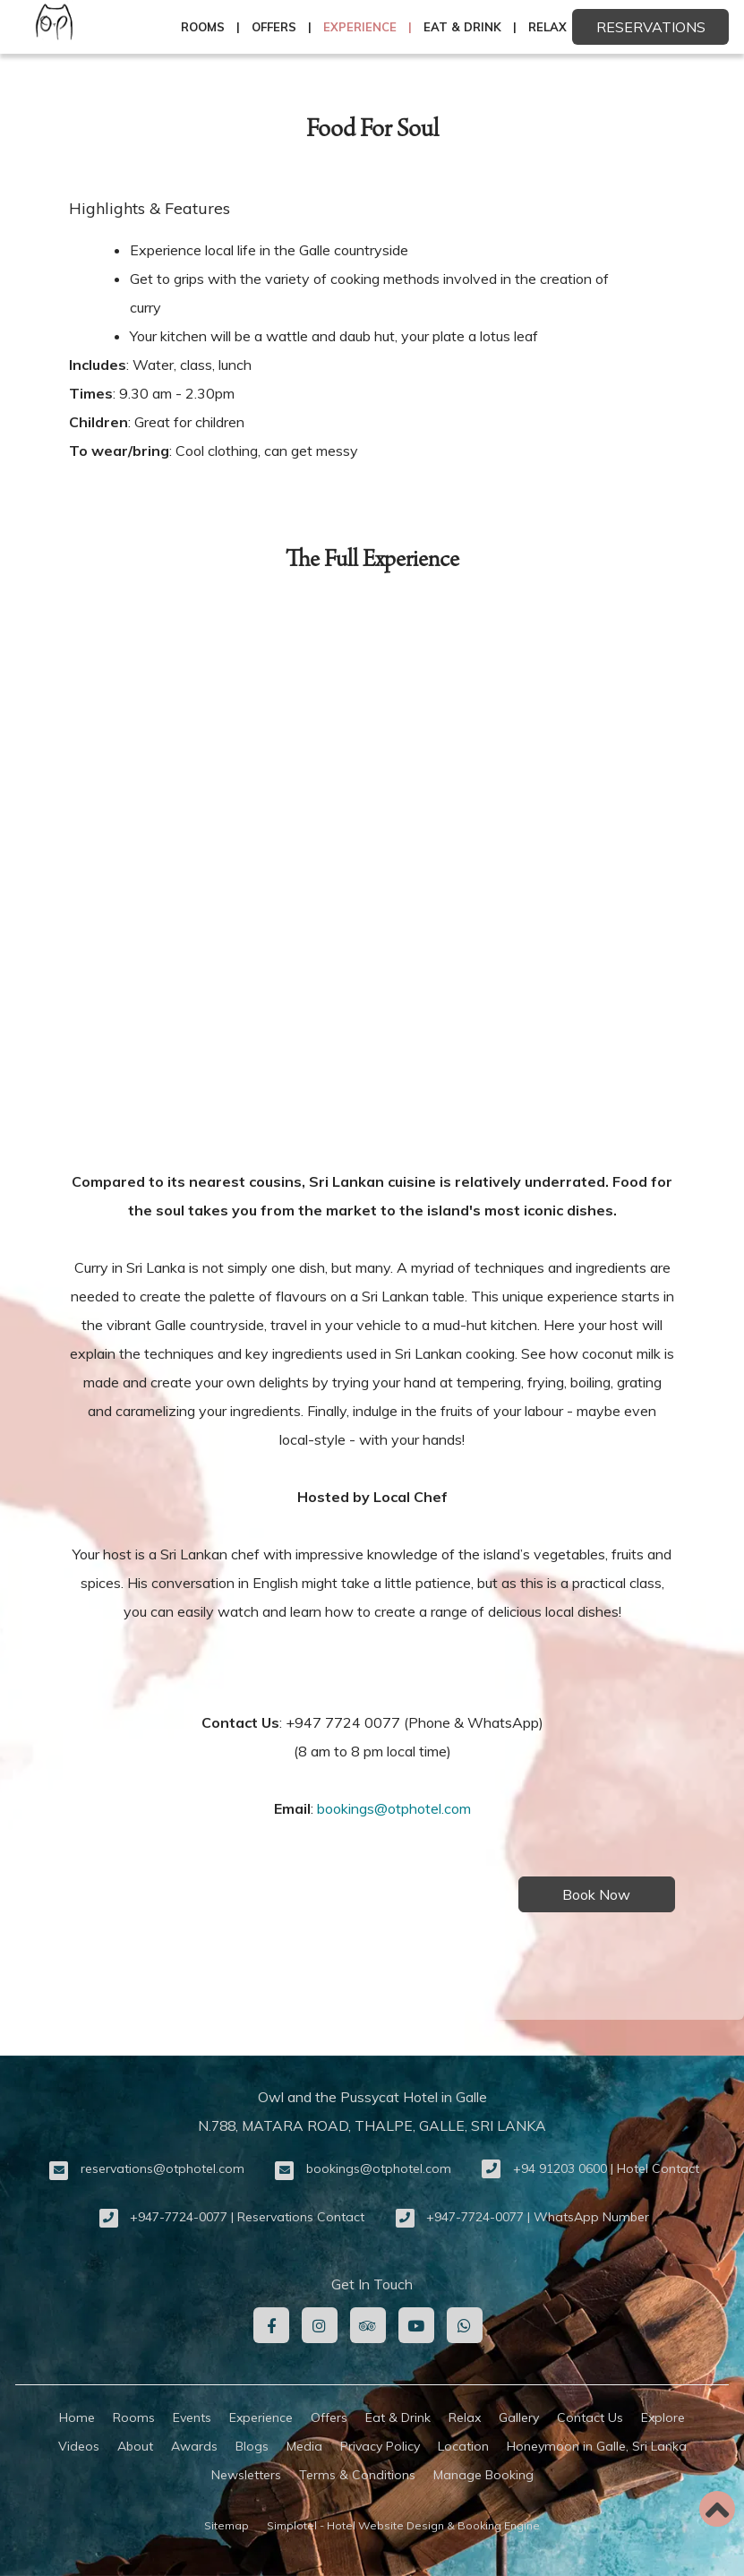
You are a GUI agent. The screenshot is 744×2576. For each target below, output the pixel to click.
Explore (663, 2417)
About (135, 2446)
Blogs (252, 2446)
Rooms (203, 27)
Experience (360, 27)
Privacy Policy (380, 2446)
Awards (194, 2446)
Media (304, 2446)
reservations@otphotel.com (162, 2168)
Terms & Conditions (357, 2475)
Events (192, 2417)
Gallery (519, 2417)
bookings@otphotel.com (394, 1808)
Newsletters (246, 2475)
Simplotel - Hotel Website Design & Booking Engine (403, 2525)
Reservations (651, 27)
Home (77, 2417)
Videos (78, 2446)
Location (463, 2446)
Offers (274, 27)
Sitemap (226, 2525)
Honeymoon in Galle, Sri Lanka (597, 2446)
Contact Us (590, 2417)
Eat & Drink (462, 27)
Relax (547, 27)
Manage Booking (483, 2475)
